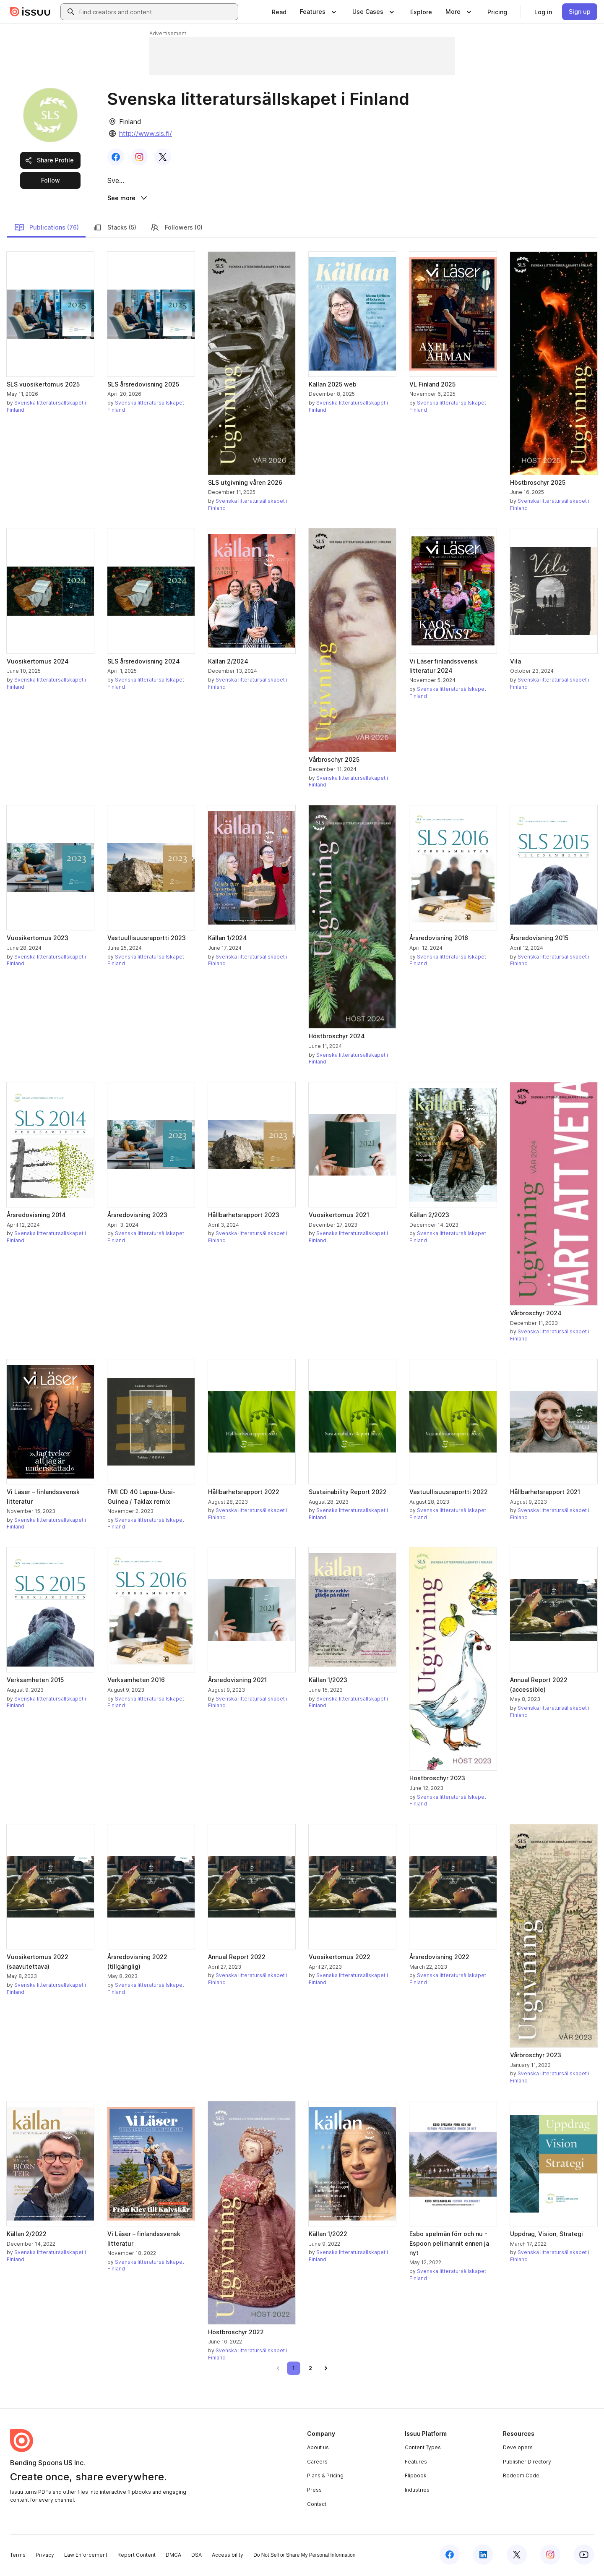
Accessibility (227, 2556)
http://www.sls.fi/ (145, 133)
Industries (417, 2491)
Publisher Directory (527, 2463)
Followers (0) (176, 229)
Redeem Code (521, 2477)
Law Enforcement (85, 2556)
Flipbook (416, 2477)
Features (416, 2463)
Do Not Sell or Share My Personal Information (304, 2557)
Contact (316, 2505)
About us (318, 2448)
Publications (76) (46, 229)
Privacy (45, 2556)
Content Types (423, 2448)
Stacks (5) (114, 229)
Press (314, 2491)
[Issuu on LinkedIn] (483, 2556)
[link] (279, 11)
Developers (518, 2448)
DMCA (173, 2556)
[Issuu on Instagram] (550, 2556)
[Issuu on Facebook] (450, 2556)
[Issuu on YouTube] (584, 2556)
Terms (18, 2556)
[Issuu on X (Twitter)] (517, 2556)
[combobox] (156, 12)
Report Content (136, 2556)
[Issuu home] (30, 11)
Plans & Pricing (325, 2477)
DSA (196, 2556)
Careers (317, 2463)
